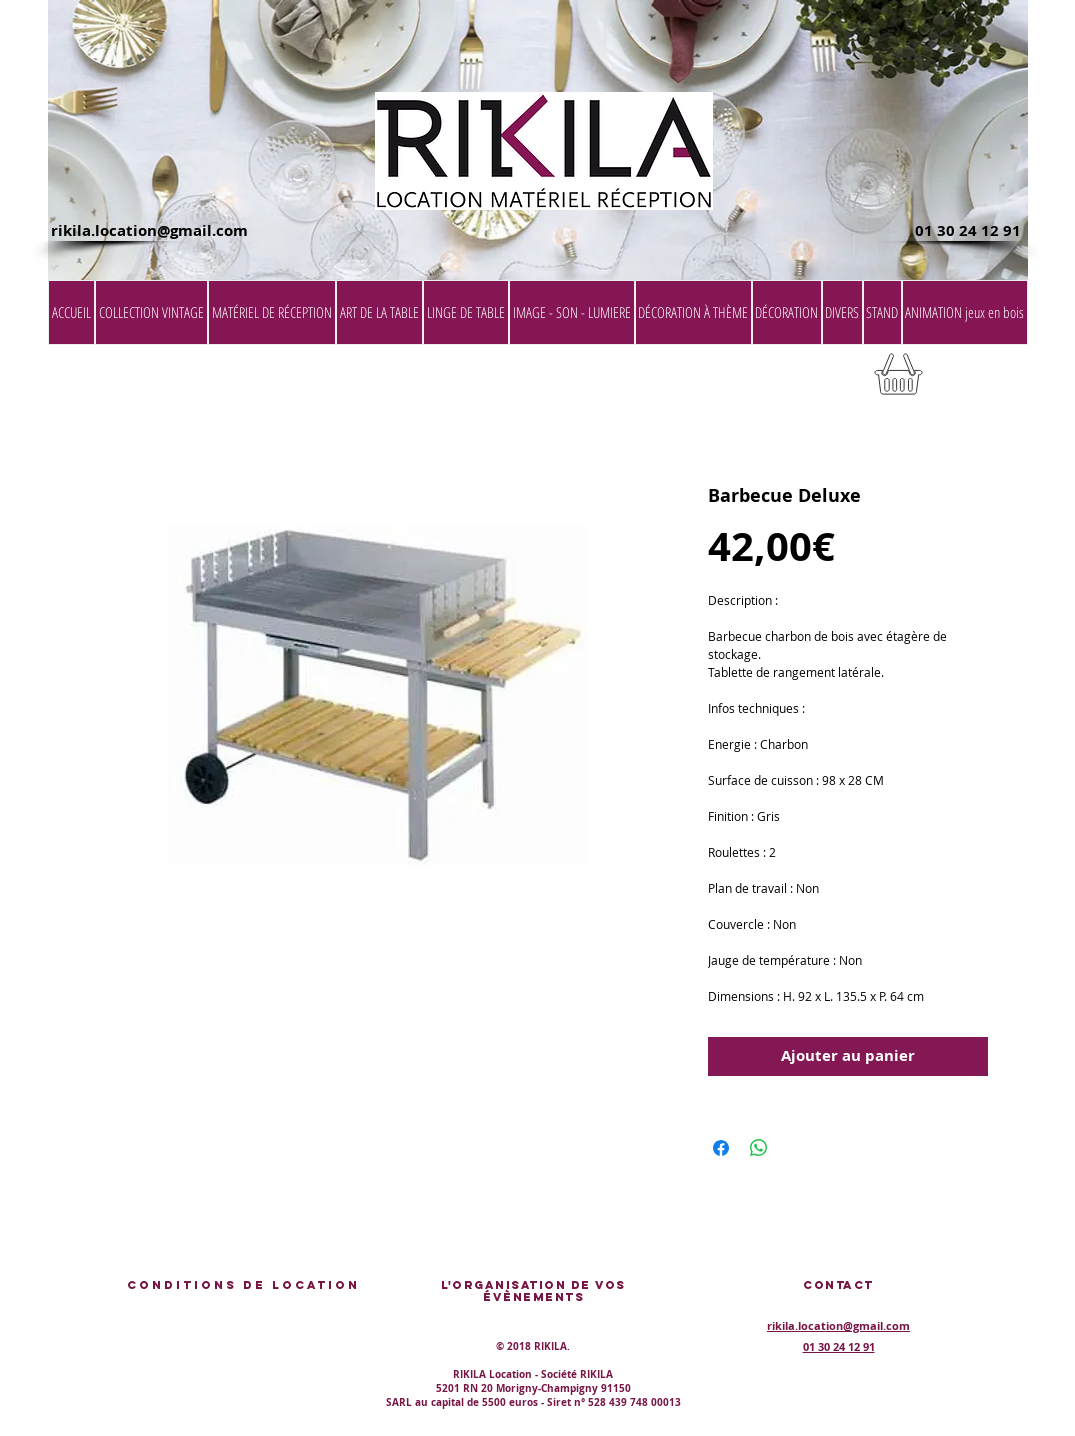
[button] (977, 380)
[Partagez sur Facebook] (721, 1148)
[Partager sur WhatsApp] (759, 1148)
